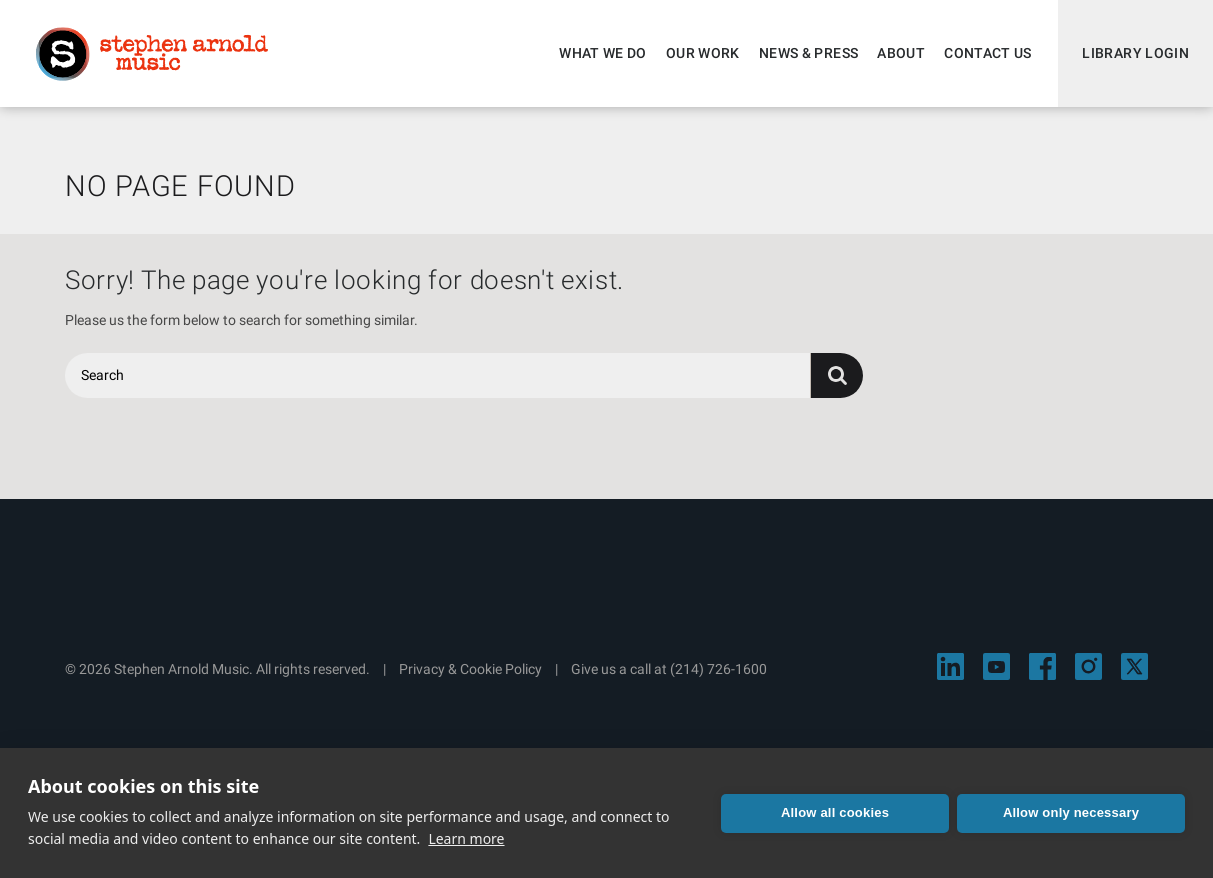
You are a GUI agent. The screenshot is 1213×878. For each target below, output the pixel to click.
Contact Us (988, 53)
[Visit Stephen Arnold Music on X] (1134, 666)
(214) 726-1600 (718, 669)
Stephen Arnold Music (152, 54)
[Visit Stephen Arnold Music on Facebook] (1042, 666)
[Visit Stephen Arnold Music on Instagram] (1088, 666)
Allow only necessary (1071, 812)
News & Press (808, 53)
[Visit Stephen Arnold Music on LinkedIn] (950, 666)
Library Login (1135, 53)
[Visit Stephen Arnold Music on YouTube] (996, 666)
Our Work (703, 53)
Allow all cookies (835, 812)
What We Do (603, 53)
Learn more (466, 838)
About (901, 53)
